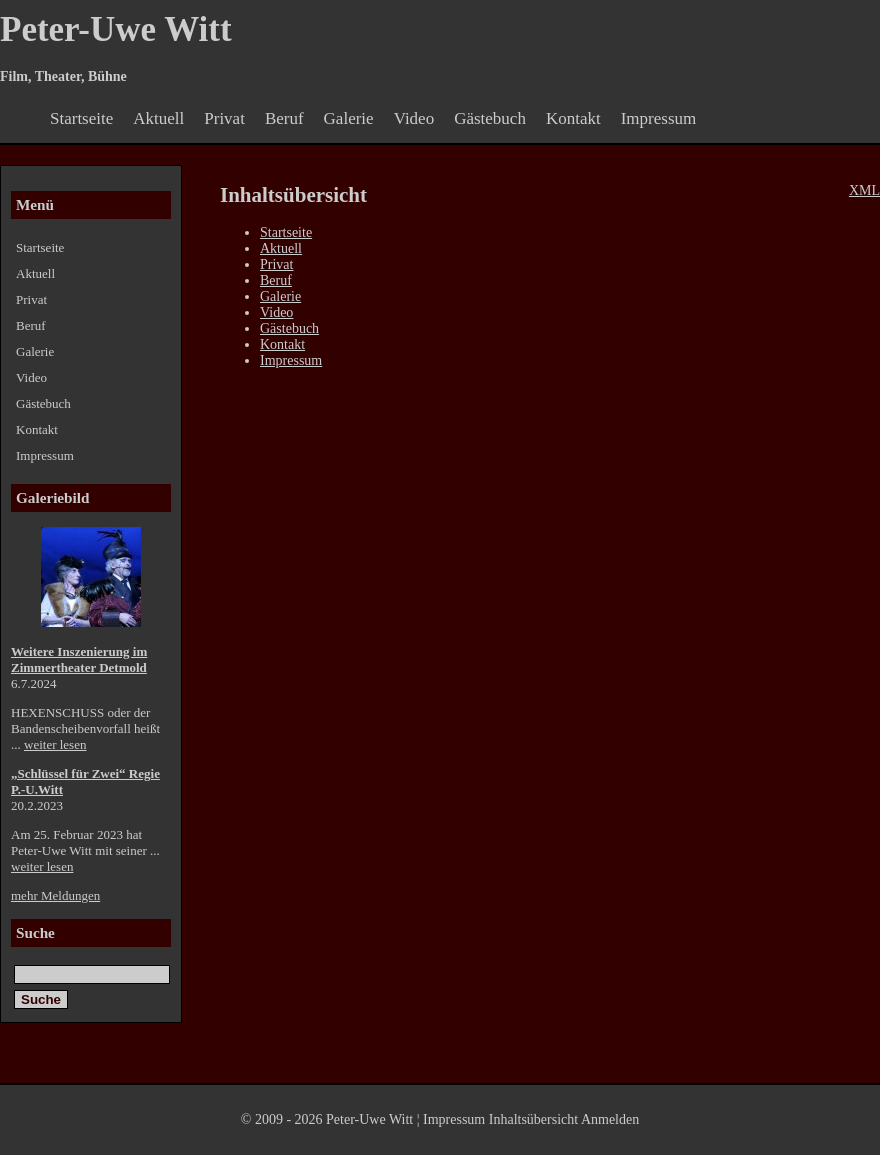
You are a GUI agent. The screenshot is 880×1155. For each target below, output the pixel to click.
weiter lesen (55, 744)
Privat (224, 118)
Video (414, 118)
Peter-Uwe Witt (116, 29)
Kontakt (573, 118)
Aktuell (158, 118)
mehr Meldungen (55, 895)
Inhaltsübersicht (533, 1119)
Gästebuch (490, 118)
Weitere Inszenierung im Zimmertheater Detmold (79, 659)
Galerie (349, 118)
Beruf (284, 118)
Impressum (659, 118)
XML (864, 190)
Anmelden (610, 1119)
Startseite (81, 118)
